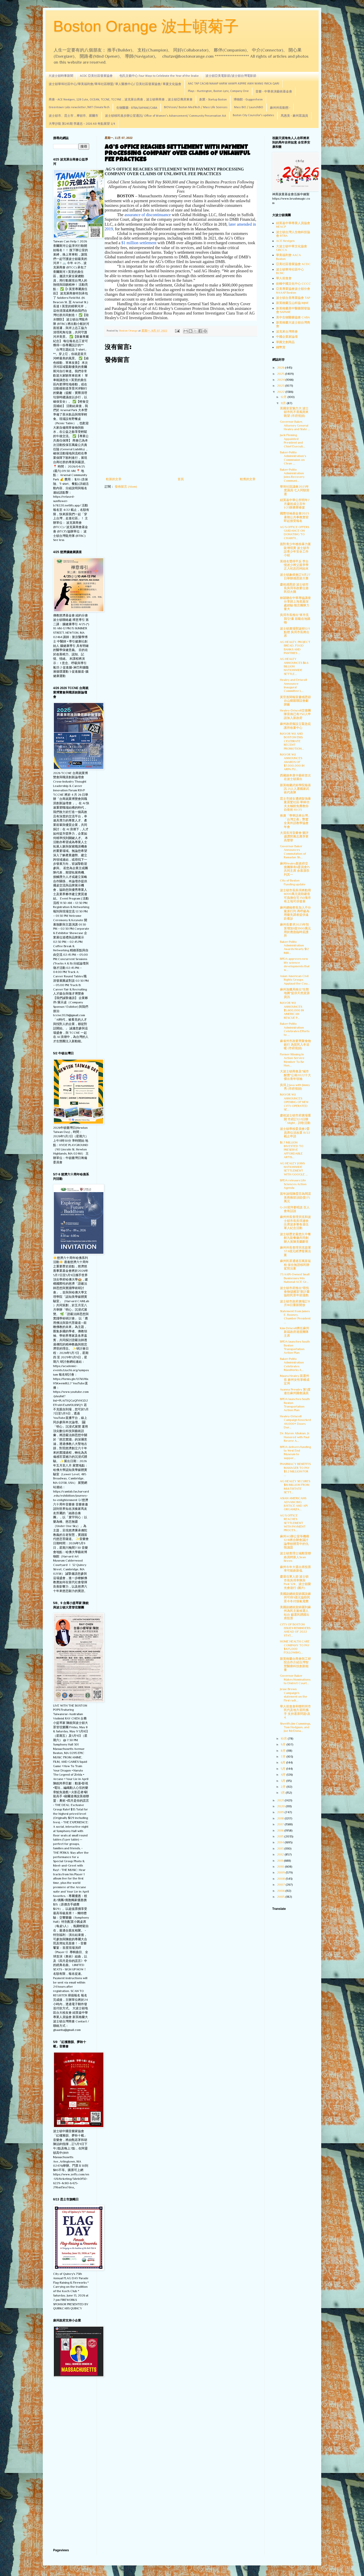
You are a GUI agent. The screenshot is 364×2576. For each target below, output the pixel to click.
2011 (280, 1860)
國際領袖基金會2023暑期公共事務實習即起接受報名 (294, 517)
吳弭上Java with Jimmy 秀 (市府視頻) (295, 1086)
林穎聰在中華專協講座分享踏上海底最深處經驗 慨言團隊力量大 (295, 603)
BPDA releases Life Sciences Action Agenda (293, 1184)
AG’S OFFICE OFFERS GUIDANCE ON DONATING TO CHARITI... (294, 532)
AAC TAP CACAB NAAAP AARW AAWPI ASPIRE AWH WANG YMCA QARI (233, 83)
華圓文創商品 (285, 342)
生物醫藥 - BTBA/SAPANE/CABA (136, 107)
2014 (281, 1842)
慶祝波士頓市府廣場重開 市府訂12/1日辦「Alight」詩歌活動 (295, 1119)
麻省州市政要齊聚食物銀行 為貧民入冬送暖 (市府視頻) (295, 1044)
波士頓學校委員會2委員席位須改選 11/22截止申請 (295, 1132)
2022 (281, 392)
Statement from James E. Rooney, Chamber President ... (295, 1316)
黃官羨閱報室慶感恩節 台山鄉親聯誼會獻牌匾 (295, 700)
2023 (281, 385)
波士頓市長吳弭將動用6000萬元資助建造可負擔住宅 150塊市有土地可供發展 (295, 895)
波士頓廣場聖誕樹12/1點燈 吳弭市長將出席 (295, 632)
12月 (284, 397)
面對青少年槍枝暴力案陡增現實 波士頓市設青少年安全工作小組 (295, 549)
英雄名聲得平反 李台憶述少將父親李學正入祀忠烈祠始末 (294, 565)
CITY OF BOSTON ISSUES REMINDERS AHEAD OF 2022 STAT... (295, 1630)
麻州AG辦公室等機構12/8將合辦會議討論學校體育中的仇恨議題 (294, 1542)
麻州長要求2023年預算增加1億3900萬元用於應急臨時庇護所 (295, 930)
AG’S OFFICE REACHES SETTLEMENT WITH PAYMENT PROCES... (293, 1523)
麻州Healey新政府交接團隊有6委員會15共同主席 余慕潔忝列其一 (295, 869)
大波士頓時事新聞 (60, 76)
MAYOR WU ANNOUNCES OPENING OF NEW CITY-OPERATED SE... (294, 1102)
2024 (281, 380)
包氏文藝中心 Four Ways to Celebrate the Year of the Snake (159, 76)
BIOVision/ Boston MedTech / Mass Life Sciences (195, 107)
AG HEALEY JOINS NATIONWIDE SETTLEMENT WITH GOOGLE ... (294, 1169)
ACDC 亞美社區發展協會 (96, 76)
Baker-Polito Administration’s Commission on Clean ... (293, 458)
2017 (281, 1824)
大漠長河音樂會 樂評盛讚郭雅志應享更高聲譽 (294, 836)
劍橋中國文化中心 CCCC (293, 283)
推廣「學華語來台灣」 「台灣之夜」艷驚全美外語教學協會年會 (295, 821)
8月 (283, 1750)
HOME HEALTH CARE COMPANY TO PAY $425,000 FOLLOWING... (295, 1647)
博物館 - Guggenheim (248, 99)
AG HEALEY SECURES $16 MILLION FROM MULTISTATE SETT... (295, 1486)
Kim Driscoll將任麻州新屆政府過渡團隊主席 (294, 1331)
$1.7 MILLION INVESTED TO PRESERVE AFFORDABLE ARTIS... (291, 1150)
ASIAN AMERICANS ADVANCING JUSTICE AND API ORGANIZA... (294, 1503)
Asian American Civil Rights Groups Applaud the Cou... (295, 979)
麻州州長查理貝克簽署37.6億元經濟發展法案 (295, 1251)
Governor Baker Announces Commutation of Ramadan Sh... (293, 851)
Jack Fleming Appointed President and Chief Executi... (292, 440)
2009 (281, 1872)
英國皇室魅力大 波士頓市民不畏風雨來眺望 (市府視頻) (294, 412)
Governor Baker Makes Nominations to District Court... (295, 1679)
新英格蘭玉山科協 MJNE (292, 303)
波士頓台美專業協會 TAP (293, 298)
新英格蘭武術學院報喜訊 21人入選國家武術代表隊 (295, 788)
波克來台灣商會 (287, 331)
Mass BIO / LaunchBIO (248, 107)
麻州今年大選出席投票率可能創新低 (295, 1568)
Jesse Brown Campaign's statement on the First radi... (293, 1694)
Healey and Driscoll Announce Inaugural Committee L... (293, 685)
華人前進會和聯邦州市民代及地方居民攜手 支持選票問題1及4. (295, 1712)
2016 (280, 1830)
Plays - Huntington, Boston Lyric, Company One (218, 91)
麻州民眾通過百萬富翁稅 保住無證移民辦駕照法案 (295, 1264)
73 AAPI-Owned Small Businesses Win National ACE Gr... (295, 1278)
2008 (281, 1878)
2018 (281, 1818)
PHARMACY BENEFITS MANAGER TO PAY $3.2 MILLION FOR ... (295, 1469)
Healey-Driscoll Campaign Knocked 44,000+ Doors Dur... (295, 1421)
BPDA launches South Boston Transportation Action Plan (295, 1347)
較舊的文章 (247, 479)
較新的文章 (113, 479)
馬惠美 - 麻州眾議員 (294, 115)
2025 (281, 374)
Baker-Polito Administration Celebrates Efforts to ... (294, 1029)
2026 (281, 367)
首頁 (181, 479)
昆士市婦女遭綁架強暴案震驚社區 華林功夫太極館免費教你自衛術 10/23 (295, 804)
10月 (284, 1738)
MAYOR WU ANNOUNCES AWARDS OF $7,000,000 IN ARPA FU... (292, 762)
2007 (281, 1884)
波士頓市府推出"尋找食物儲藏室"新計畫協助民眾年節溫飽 (295, 1291)
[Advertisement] (71, 2463)
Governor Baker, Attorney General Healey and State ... (295, 425)
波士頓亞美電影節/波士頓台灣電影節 (230, 76)
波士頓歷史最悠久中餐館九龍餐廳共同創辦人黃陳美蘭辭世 (295, 1237)
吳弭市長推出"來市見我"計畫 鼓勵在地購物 (295, 618)
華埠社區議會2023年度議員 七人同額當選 (294, 490)
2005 (281, 1897)
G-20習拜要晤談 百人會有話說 (295, 1209)
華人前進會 (284, 278)
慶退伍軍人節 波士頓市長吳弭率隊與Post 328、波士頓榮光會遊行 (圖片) (295, 1582)
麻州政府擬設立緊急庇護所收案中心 (295, 725)
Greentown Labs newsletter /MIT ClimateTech (79, 107)
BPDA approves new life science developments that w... (295, 964)
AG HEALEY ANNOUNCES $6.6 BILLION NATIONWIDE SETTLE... (294, 666)
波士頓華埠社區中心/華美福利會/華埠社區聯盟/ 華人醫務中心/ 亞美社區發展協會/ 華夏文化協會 (115, 84)
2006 (281, 1891)
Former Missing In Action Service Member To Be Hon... (292, 1060)
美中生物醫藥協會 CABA (293, 317)
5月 (283, 1768)
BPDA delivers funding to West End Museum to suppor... (295, 1452)
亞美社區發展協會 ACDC (293, 264)
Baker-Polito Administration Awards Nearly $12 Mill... (294, 947)
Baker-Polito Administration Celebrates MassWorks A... (292, 1364)
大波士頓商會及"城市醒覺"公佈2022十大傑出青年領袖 (295, 1075)
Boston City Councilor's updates (253, 115)
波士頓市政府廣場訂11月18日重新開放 (295, 1303)
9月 (283, 1744)
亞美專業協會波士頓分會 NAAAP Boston (293, 290)
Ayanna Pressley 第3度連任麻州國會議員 (295, 1391)
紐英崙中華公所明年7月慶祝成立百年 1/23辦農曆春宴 (295, 503)
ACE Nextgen (285, 241)
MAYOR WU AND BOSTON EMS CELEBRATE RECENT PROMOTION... (292, 741)
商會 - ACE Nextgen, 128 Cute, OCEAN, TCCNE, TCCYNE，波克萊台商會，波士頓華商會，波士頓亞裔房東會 (121, 99)
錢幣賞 (280, 347)
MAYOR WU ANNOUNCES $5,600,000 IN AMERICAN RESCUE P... (292, 1010)
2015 (280, 1836)
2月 (283, 1787)
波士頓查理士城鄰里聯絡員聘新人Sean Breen (295, 1557)
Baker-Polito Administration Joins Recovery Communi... (292, 475)
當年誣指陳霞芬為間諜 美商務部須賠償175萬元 (295, 1197)
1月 (283, 1792)
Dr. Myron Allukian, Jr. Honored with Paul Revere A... (295, 1437)
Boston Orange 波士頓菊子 (146, 26)
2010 (281, 1866)
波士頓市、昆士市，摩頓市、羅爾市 (73, 115)
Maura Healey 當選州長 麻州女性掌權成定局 (294, 1379)
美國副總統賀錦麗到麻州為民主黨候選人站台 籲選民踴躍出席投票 (295, 1612)
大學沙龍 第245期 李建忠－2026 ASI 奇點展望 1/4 (82, 123)
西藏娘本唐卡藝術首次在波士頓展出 (295, 777)
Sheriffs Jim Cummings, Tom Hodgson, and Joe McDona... (295, 1727)
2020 (281, 1806)
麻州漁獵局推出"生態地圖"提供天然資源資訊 (295, 993)
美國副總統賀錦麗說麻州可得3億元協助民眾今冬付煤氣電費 (295, 1597)
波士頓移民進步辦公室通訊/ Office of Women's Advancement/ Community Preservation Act (165, 115)
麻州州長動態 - (280, 107)
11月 (284, 403)
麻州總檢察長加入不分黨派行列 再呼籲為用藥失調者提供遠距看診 (295, 913)
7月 (283, 1756)
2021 (281, 1800)
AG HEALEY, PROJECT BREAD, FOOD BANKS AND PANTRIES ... (295, 647)
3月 (283, 1781)
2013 (280, 1848)
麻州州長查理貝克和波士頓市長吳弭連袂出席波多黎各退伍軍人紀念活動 (295, 1222)
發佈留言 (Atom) (126, 486)
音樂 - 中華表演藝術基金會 (273, 91)
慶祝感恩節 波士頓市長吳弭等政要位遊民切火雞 (294, 588)
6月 (283, 1762)
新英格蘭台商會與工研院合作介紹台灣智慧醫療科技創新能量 (295, 1664)
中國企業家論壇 (287, 336)
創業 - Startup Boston (213, 99)
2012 (281, 1854)
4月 (283, 1774)
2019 (281, 1812)
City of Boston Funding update (292, 882)
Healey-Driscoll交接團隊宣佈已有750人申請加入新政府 (295, 714)
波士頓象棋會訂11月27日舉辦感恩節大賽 (295, 576)
